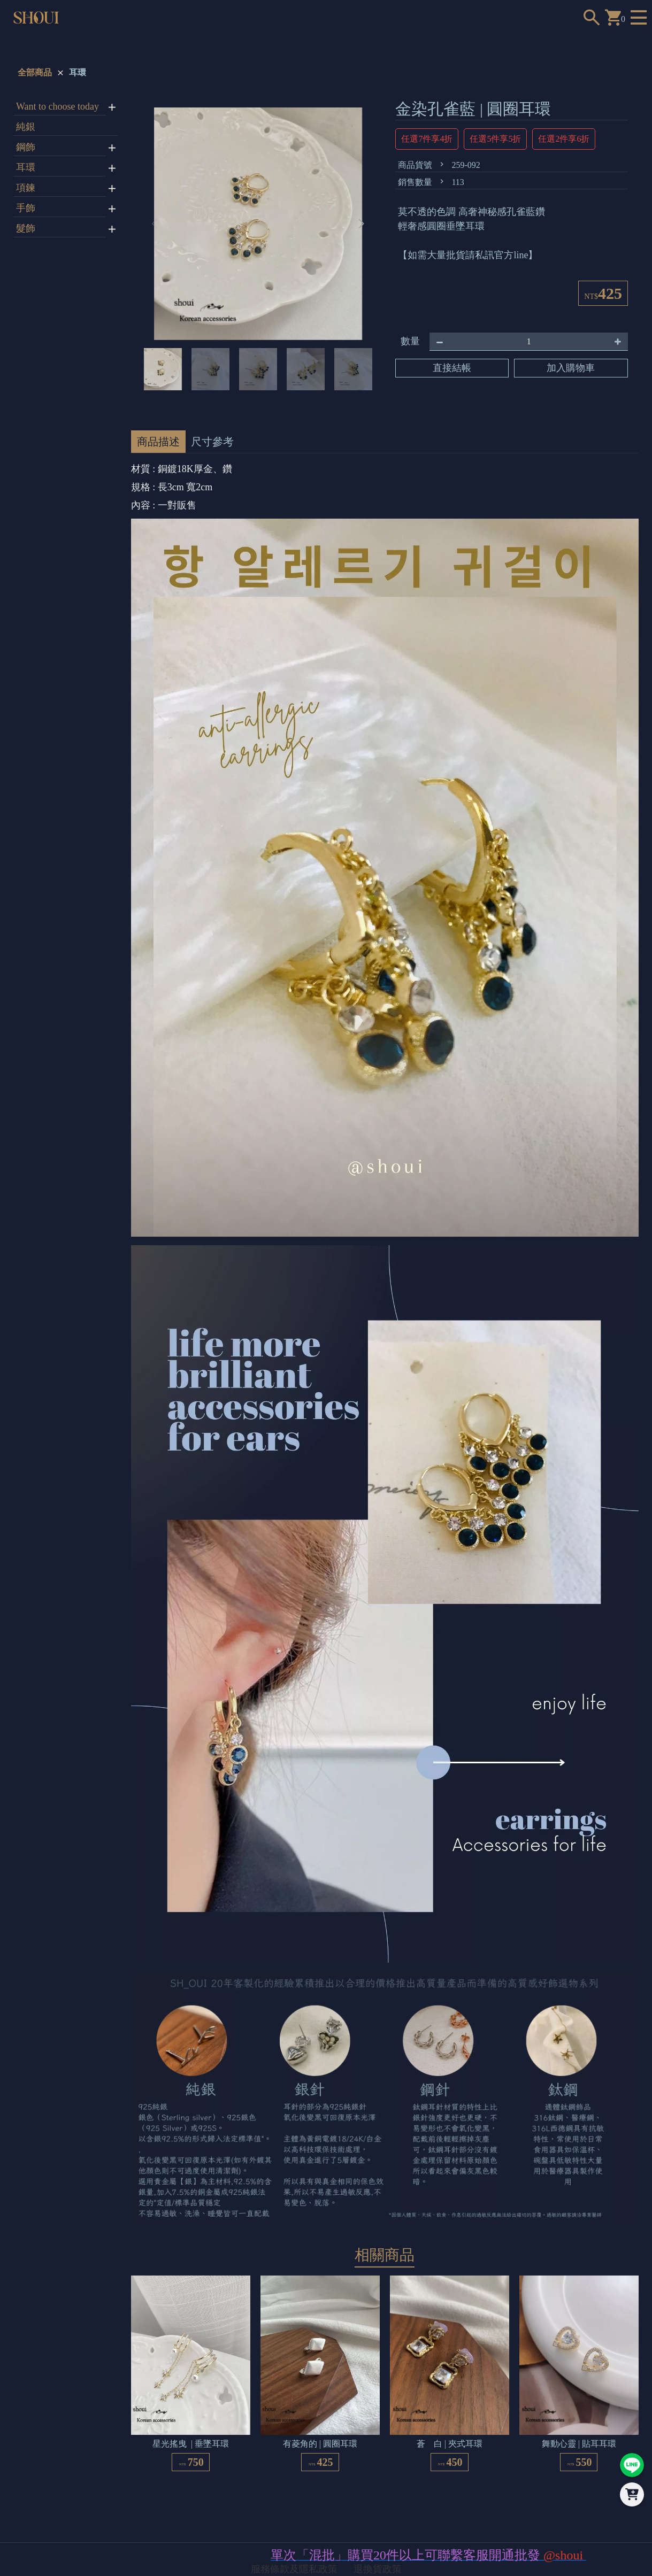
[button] (361, 224)
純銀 (25, 126)
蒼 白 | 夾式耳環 (449, 2443)
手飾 (25, 208)
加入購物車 (571, 368)
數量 (410, 341)
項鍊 (25, 187)
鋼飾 (25, 147)
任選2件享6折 (563, 138)
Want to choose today (57, 106)
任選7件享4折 (426, 138)
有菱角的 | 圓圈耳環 (320, 2443)
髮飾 (25, 228)
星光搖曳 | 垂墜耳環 (190, 2443)
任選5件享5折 (495, 138)
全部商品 (35, 72)
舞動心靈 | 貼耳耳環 (579, 2443)
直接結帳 (452, 368)
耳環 (77, 72)
